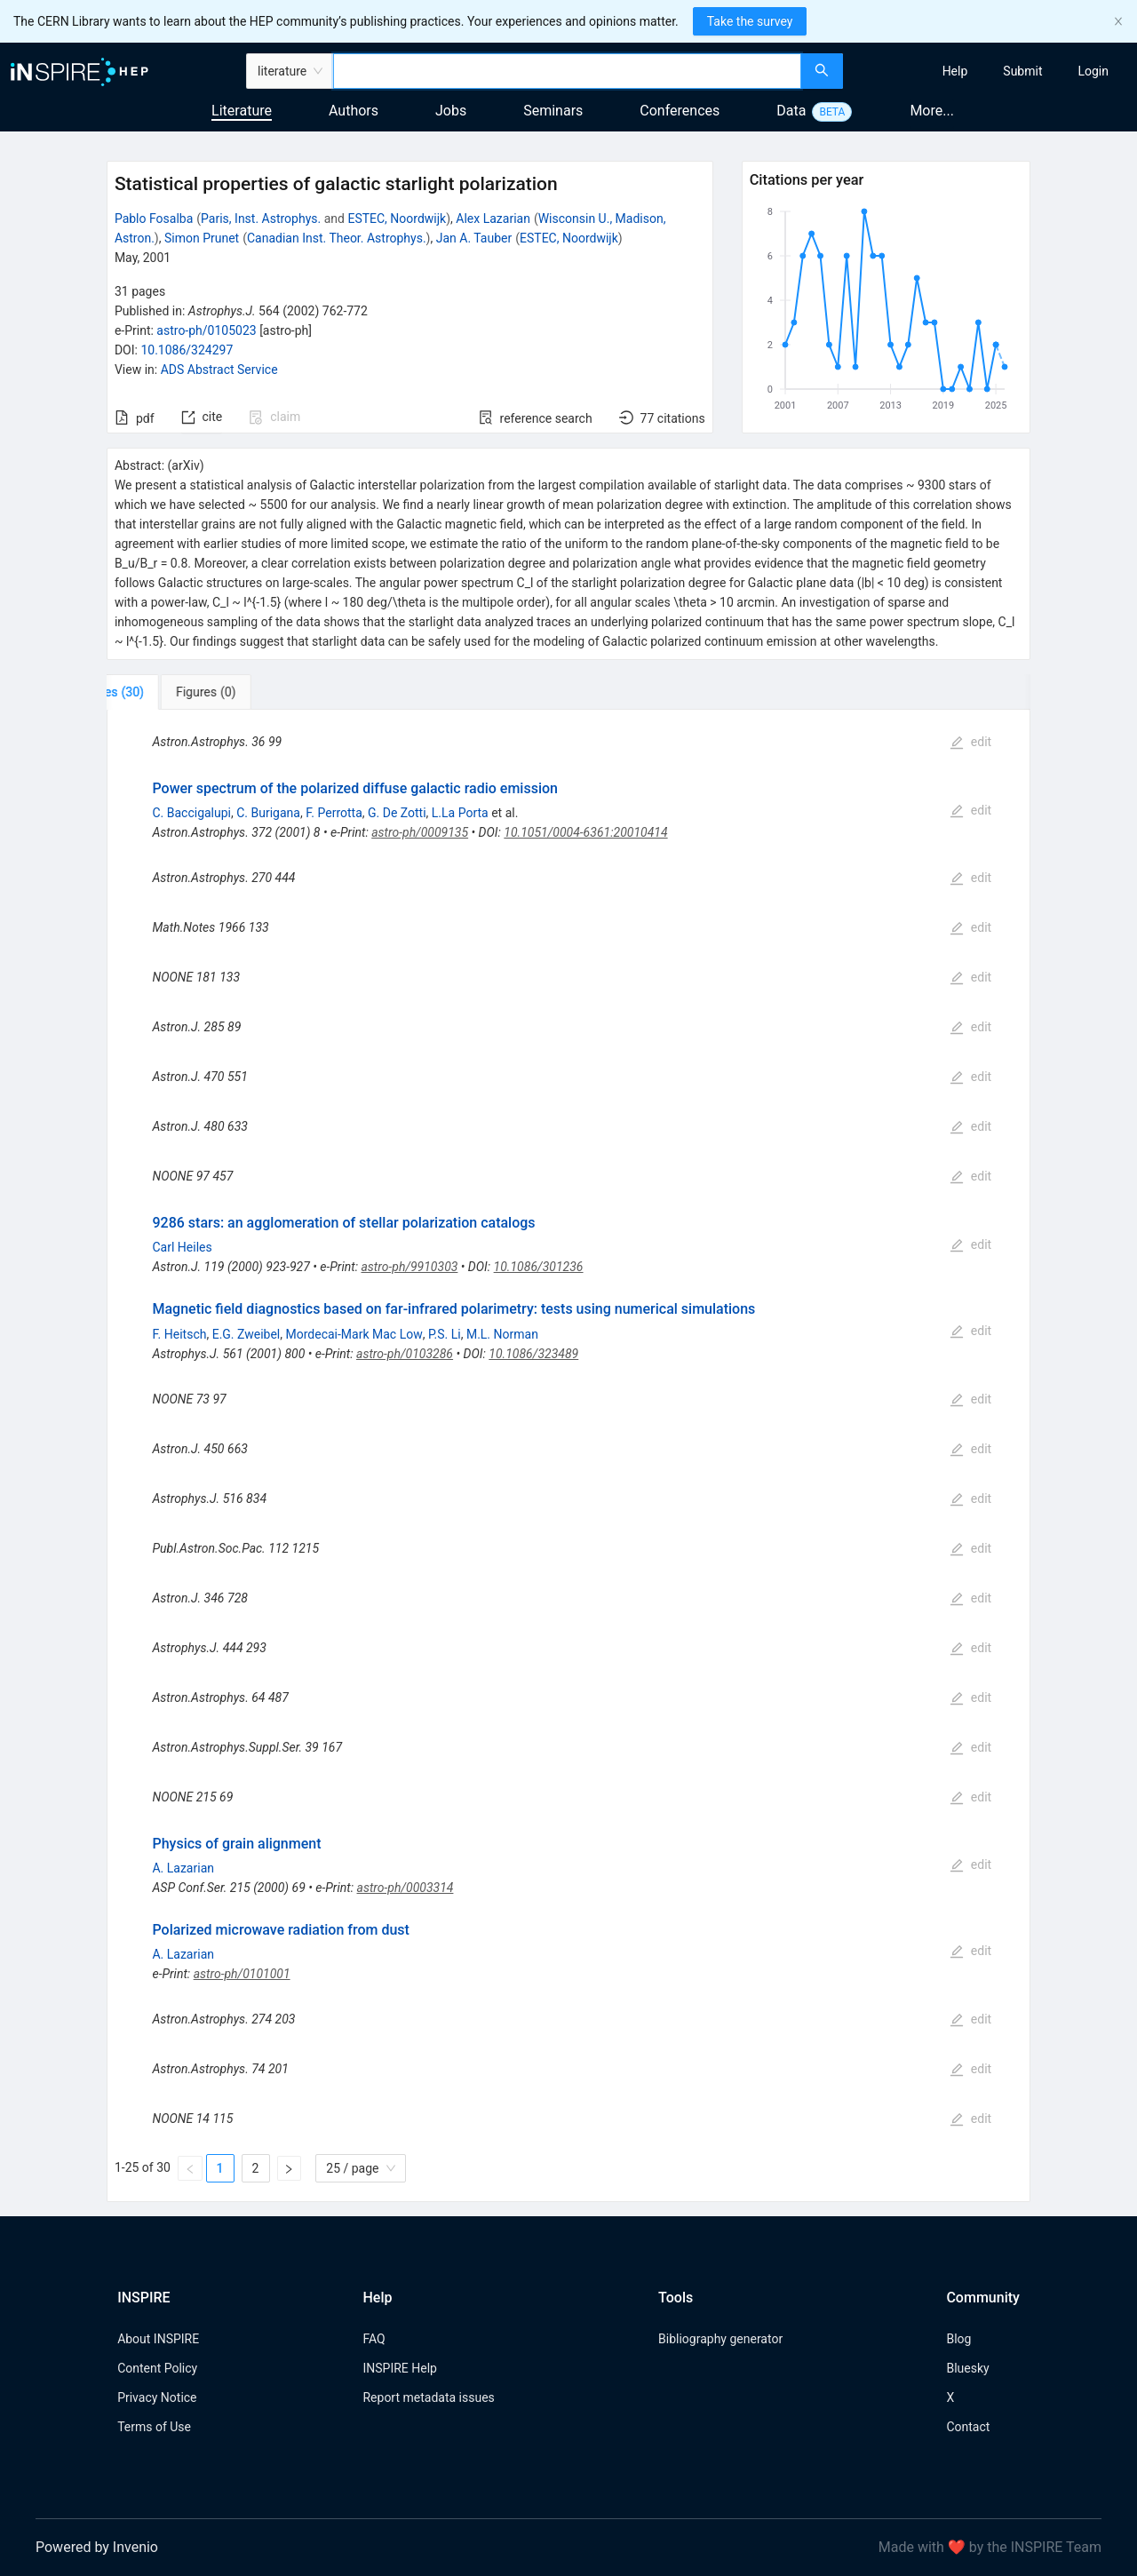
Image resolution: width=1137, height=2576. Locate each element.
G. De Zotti (397, 813)
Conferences (680, 110)
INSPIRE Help (399, 2368)
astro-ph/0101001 (242, 1974)
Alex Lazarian (493, 218)
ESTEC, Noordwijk (396, 218)
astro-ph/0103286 (404, 1354)
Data (791, 110)
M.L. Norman (502, 1334)
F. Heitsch (179, 1334)
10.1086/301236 (539, 1267)
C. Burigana (268, 813)
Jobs (450, 110)
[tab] (166, 692)
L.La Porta (460, 813)
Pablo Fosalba (154, 218)
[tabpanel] (568, 1456)
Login (1093, 71)
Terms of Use (154, 2427)
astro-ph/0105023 (206, 330)
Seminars (553, 110)
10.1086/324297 (186, 350)
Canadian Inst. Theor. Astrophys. (336, 238)
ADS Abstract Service (219, 369)
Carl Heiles (181, 1247)
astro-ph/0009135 (419, 832)
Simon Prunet (201, 238)
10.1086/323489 (533, 1354)
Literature (241, 110)
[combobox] (567, 71)
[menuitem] (955, 71)
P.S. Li (444, 1334)
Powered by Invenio (97, 2547)
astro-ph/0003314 (405, 1887)
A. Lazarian (183, 1868)
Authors (353, 110)
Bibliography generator (720, 2339)
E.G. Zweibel (246, 1334)
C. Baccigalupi (191, 813)
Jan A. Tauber (474, 238)
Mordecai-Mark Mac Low (354, 1334)
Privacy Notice (156, 2397)
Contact (968, 2427)
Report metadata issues (428, 2397)
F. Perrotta (334, 813)
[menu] (992, 71)
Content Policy (157, 2368)
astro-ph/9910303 (409, 1267)
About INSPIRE (158, 2339)
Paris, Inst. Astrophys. (261, 218)
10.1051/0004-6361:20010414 (585, 832)
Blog (958, 2339)
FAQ (373, 2339)
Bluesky (967, 2368)
